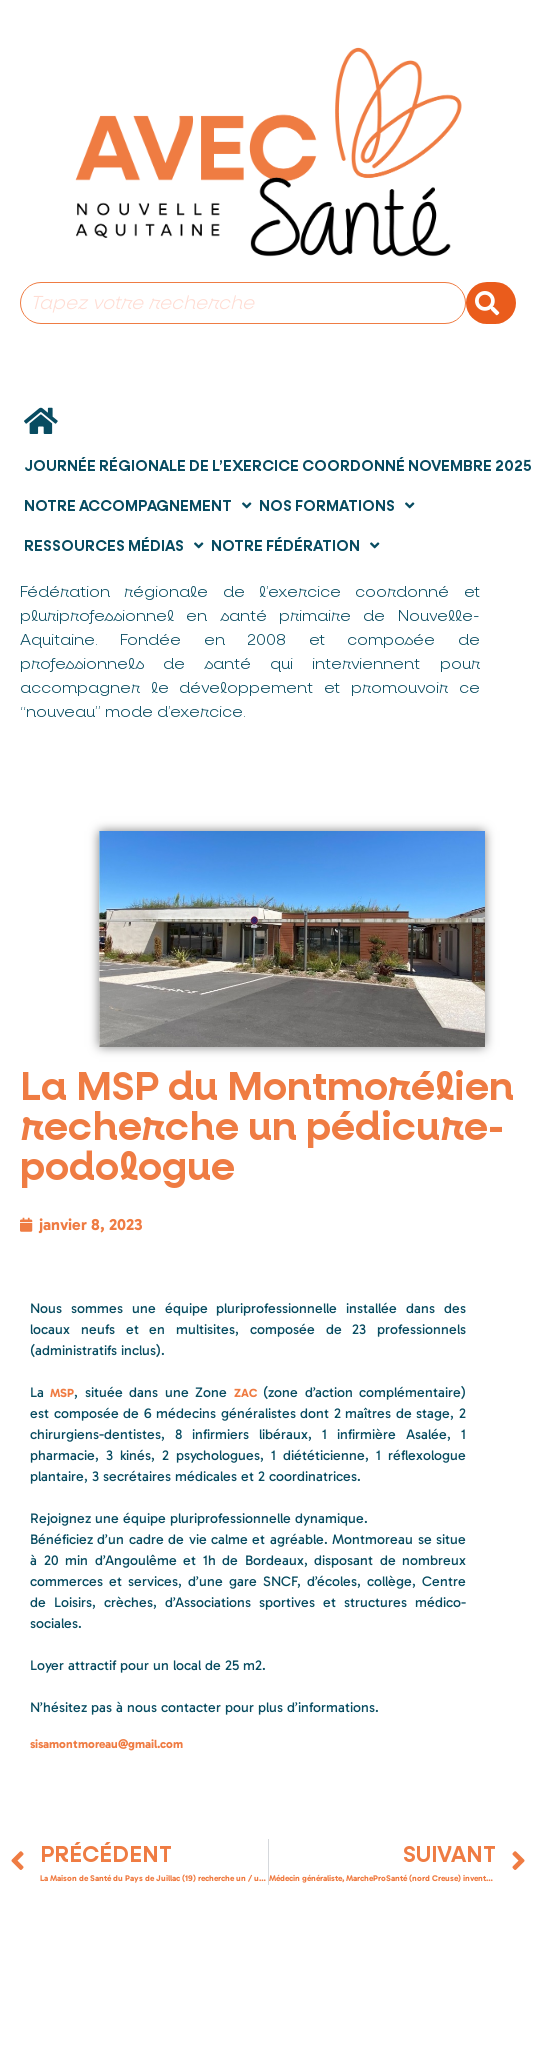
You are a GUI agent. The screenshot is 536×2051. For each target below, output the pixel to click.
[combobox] (243, 303)
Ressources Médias (113, 545)
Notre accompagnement (137, 505)
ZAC (245, 1393)
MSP (62, 1393)
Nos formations (336, 505)
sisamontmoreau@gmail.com (106, 1744)
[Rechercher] (491, 303)
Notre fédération (295, 545)
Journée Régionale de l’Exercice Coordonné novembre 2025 (278, 466)
